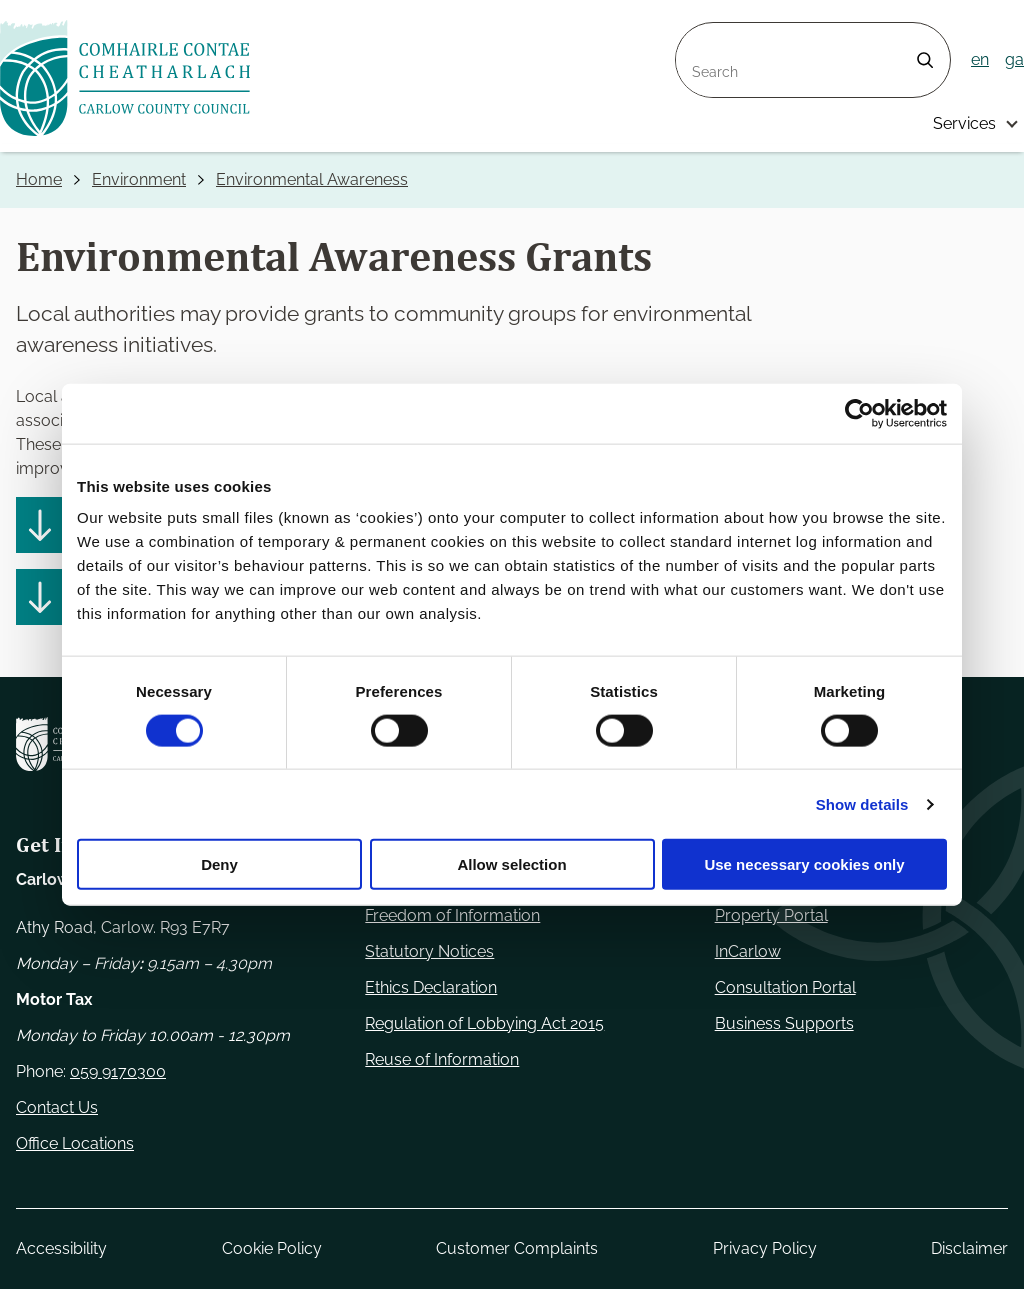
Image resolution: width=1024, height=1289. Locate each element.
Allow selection (511, 864)
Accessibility (61, 1248)
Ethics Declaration (431, 987)
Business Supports (784, 1023)
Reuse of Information (442, 1059)
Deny (219, 864)
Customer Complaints (517, 1248)
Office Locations (75, 1143)
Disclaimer (969, 1248)
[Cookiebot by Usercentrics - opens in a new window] (859, 413)
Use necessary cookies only (804, 864)
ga (1014, 59)
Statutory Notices (429, 951)
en (980, 59)
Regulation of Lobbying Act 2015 (484, 1023)
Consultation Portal (785, 987)
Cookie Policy (272, 1248)
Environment (139, 179)
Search (702, 34)
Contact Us (57, 1107)
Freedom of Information (452, 915)
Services (964, 123)
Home (39, 179)
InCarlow (748, 951)
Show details (862, 803)
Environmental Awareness (312, 179)
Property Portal (771, 915)
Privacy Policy (765, 1248)
